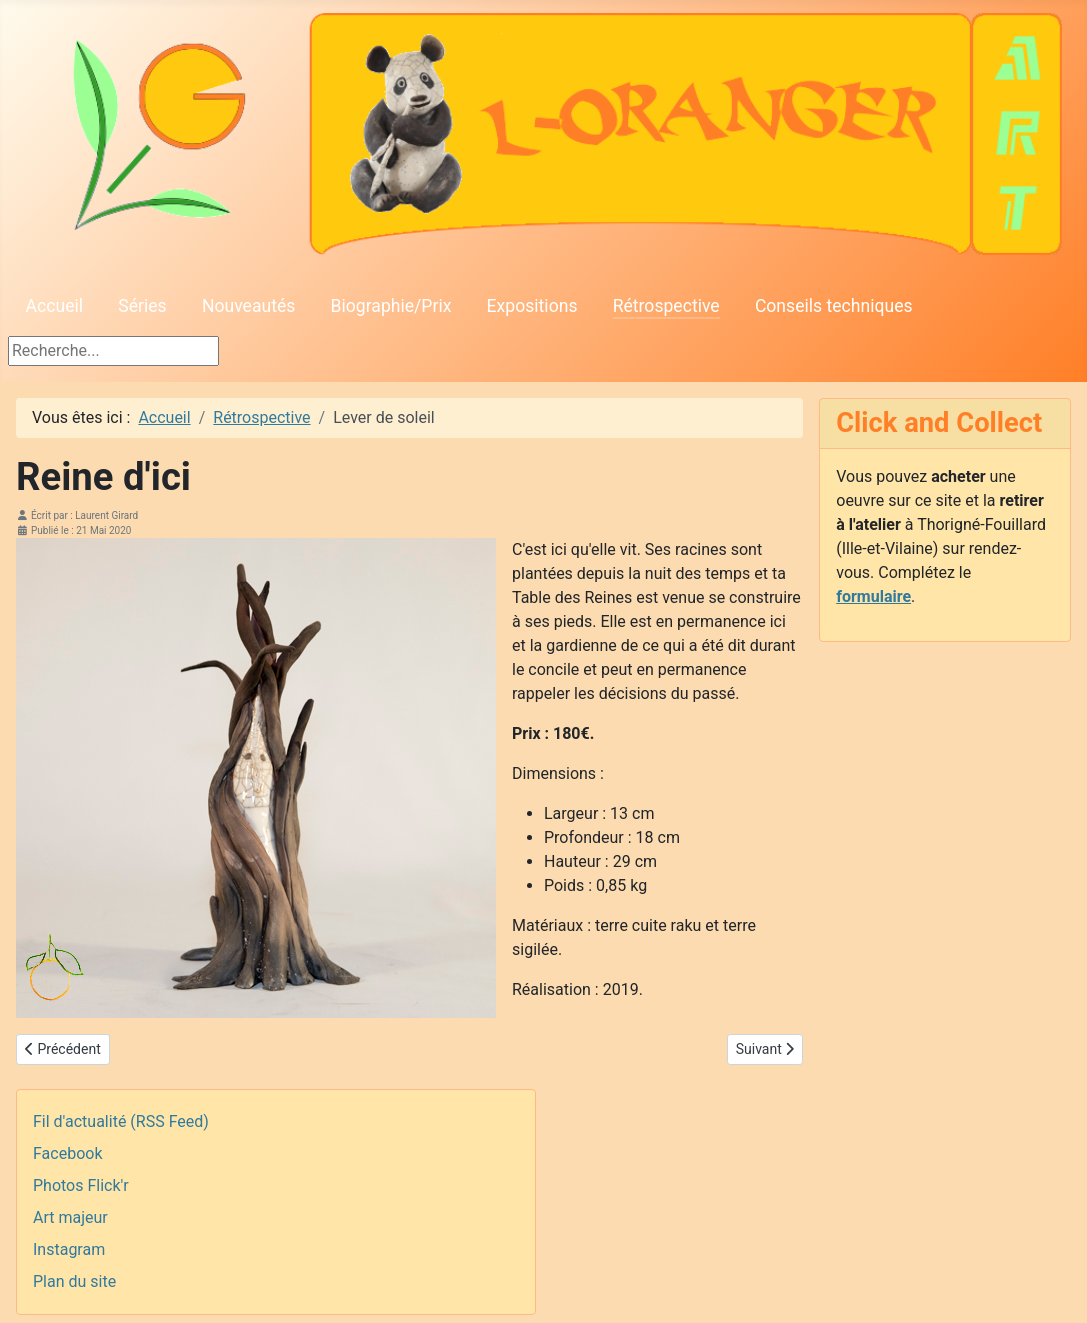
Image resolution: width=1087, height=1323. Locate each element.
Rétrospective (666, 306)
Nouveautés (248, 306)
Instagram (69, 1249)
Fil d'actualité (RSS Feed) (121, 1121)
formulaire (873, 596)
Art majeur (70, 1217)
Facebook (67, 1153)
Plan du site (74, 1281)
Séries (142, 306)
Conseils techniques (834, 306)
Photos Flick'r (81, 1185)
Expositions (532, 306)
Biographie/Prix (391, 306)
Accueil (54, 306)
